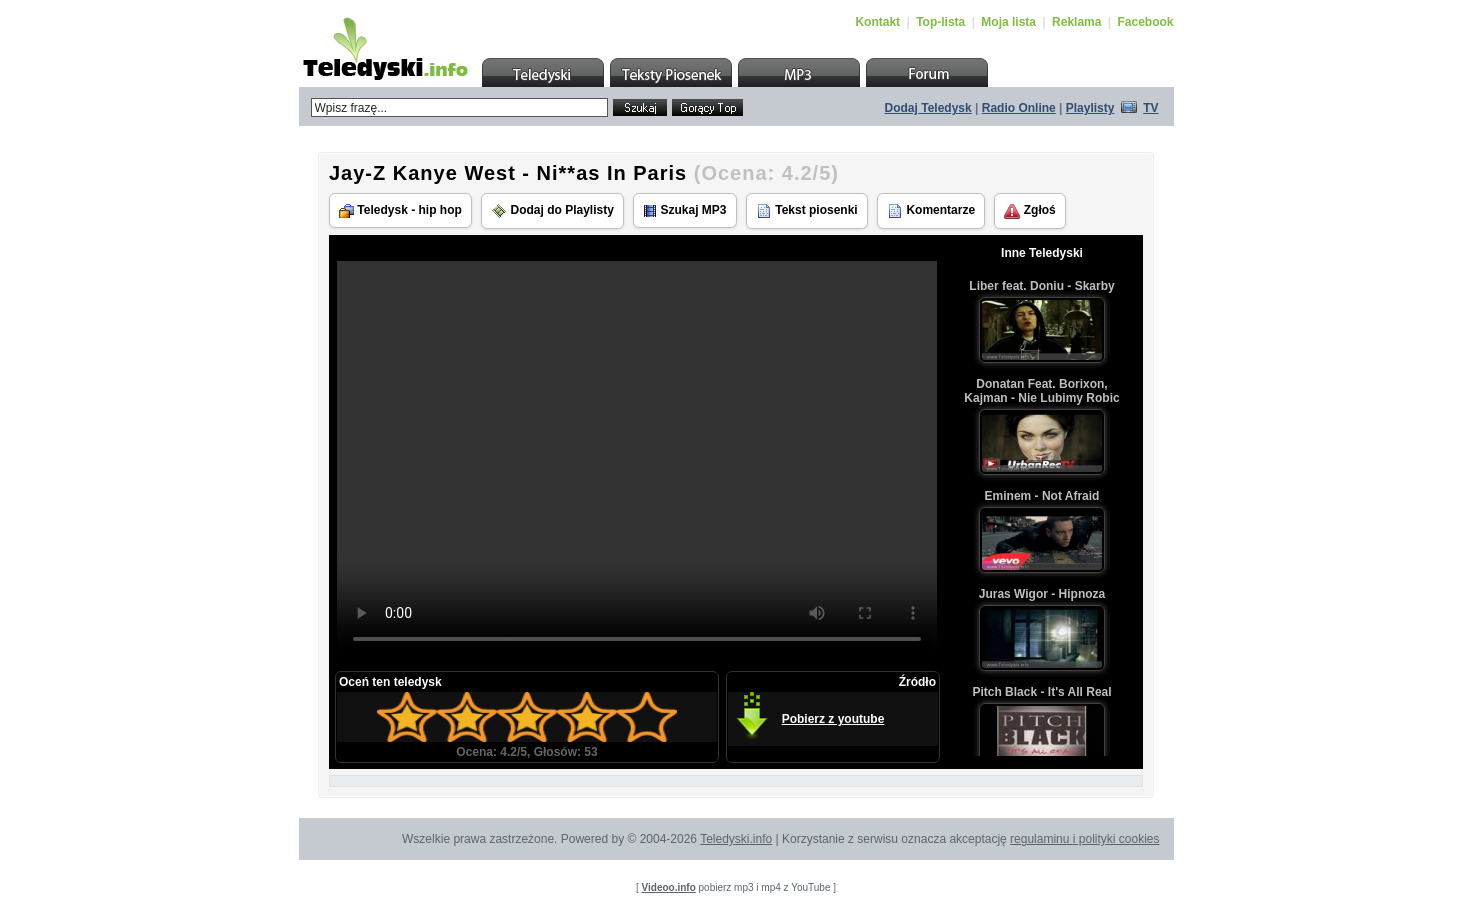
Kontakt (877, 22)
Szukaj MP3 (684, 210)
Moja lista (1008, 22)
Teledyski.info (736, 839)
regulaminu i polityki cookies (1084, 839)
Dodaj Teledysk (928, 108)
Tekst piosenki (807, 211)
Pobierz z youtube (833, 719)
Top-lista (940, 22)
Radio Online (1019, 108)
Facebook (1145, 22)
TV (1150, 108)
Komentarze (931, 211)
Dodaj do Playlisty (552, 211)
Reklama (1076, 22)
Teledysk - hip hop (400, 210)
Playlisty (1090, 108)
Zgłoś (1029, 211)
